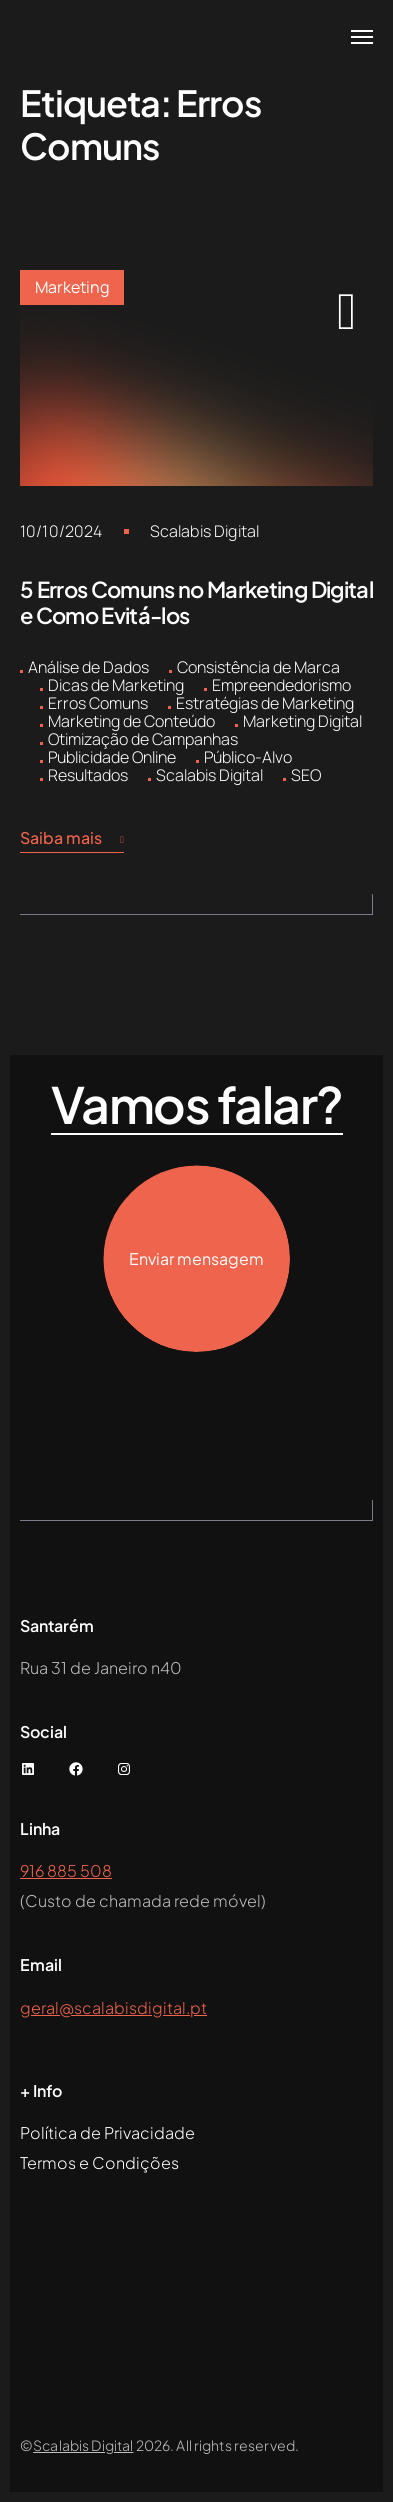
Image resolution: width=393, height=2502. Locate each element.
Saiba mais (72, 838)
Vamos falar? (197, 1105)
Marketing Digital (302, 721)
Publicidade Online (112, 757)
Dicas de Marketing (116, 685)
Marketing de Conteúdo (131, 721)
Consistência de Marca (258, 667)
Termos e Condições (99, 2162)
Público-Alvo (248, 757)
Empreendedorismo (281, 685)
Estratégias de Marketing (265, 703)
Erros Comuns (98, 703)
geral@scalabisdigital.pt (113, 2007)
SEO (306, 775)
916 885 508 (66, 1870)
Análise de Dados (88, 667)
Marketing (72, 287)
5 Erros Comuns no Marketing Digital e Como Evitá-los (196, 602)
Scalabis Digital (205, 531)
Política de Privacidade (107, 2132)
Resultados (88, 775)
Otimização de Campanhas (143, 739)
